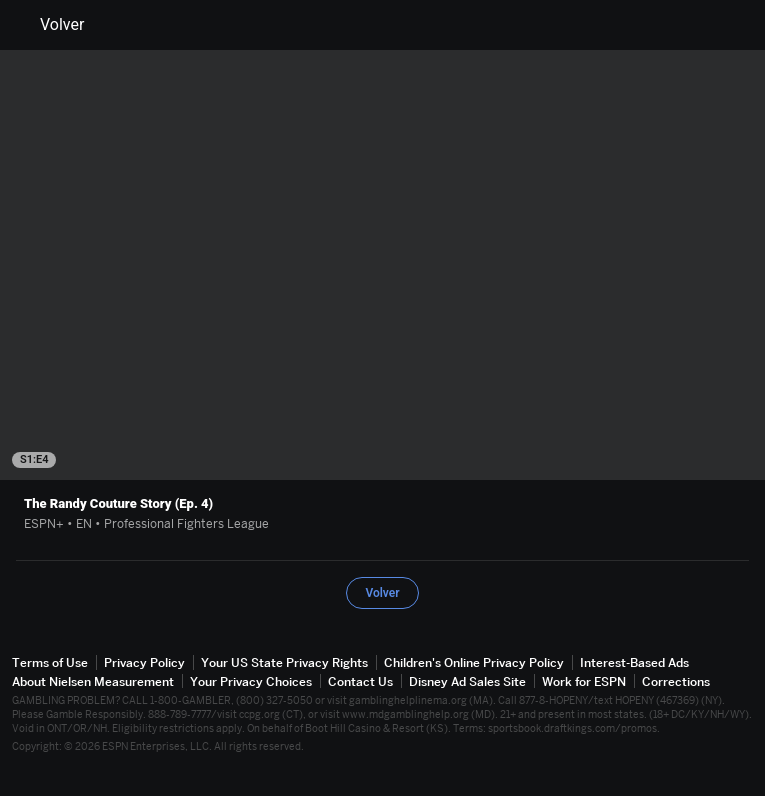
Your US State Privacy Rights (284, 662)
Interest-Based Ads (634, 662)
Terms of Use (50, 662)
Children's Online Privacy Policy (474, 662)
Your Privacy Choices (251, 681)
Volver (50, 25)
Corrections (676, 681)
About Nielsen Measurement (93, 681)
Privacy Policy (144, 662)
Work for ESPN (584, 681)
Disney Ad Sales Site (467, 681)
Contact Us (360, 681)
